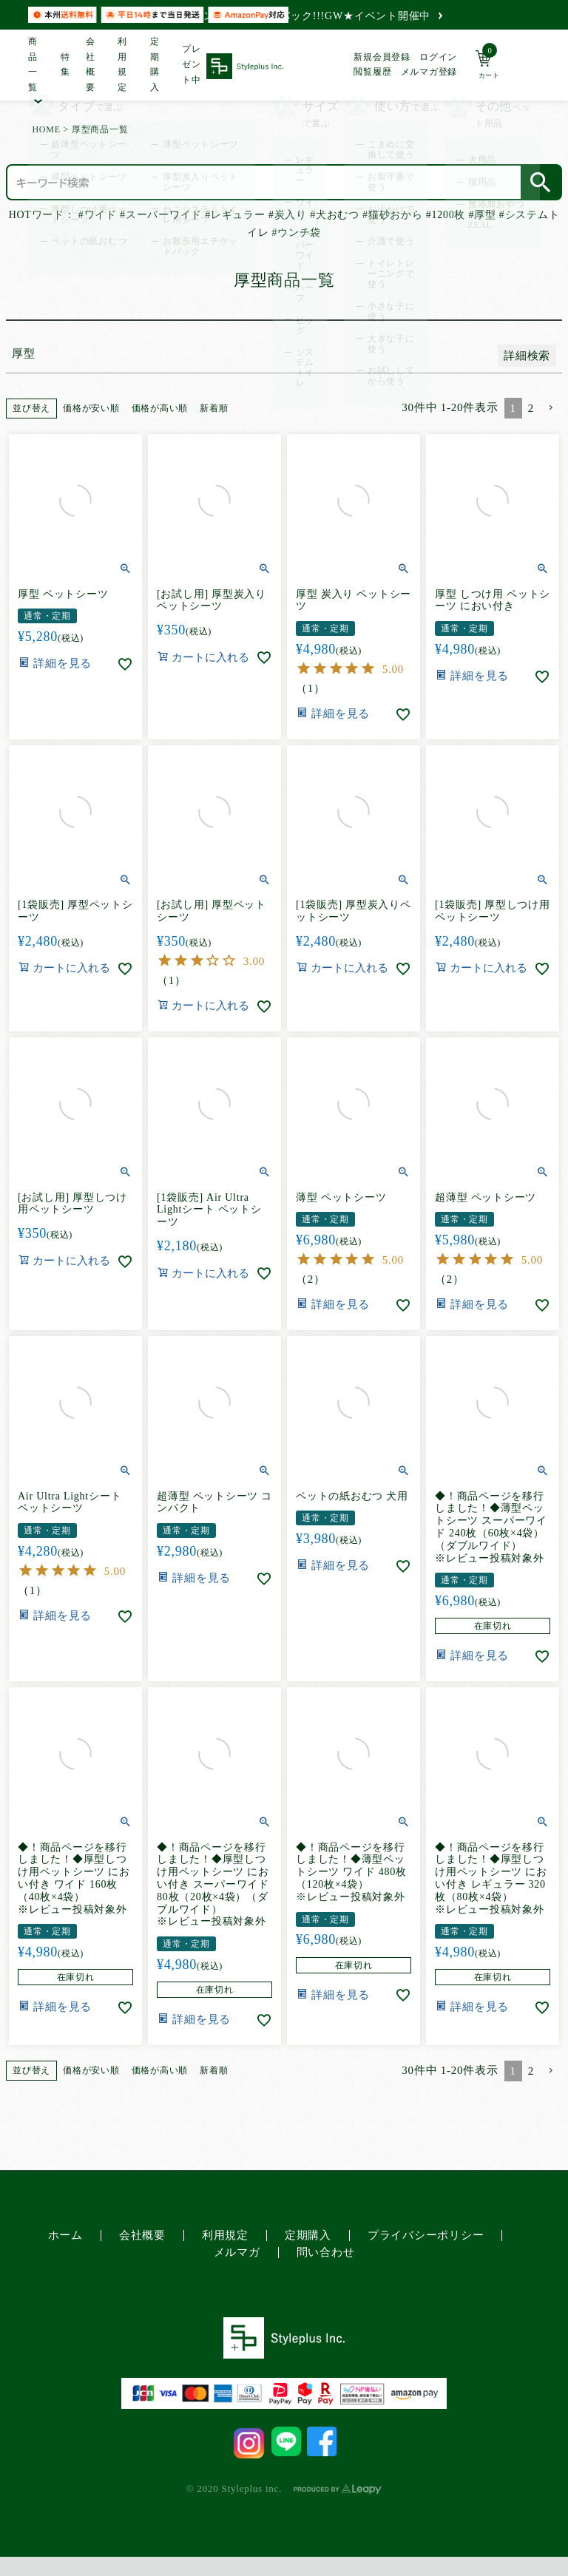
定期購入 (155, 64)
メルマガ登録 (429, 72)
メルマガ (237, 2252)
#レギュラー (235, 214)
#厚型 (482, 214)
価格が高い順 (160, 408)
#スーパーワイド (161, 214)
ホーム (65, 2235)
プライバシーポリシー (426, 2235)
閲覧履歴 (372, 72)
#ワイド (97, 214)
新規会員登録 (382, 57)
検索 (541, 182)
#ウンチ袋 (297, 232)
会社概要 (90, 64)
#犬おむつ (334, 214)
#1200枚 (445, 214)
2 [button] (531, 408)
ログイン (438, 57)
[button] (551, 408)
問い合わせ (326, 2252)
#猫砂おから (392, 214)
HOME (46, 129)
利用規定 (122, 64)
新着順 (214, 408)
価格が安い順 (91, 408)
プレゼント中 (191, 64)
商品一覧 (33, 64)
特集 (64, 65)
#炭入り (287, 214)
